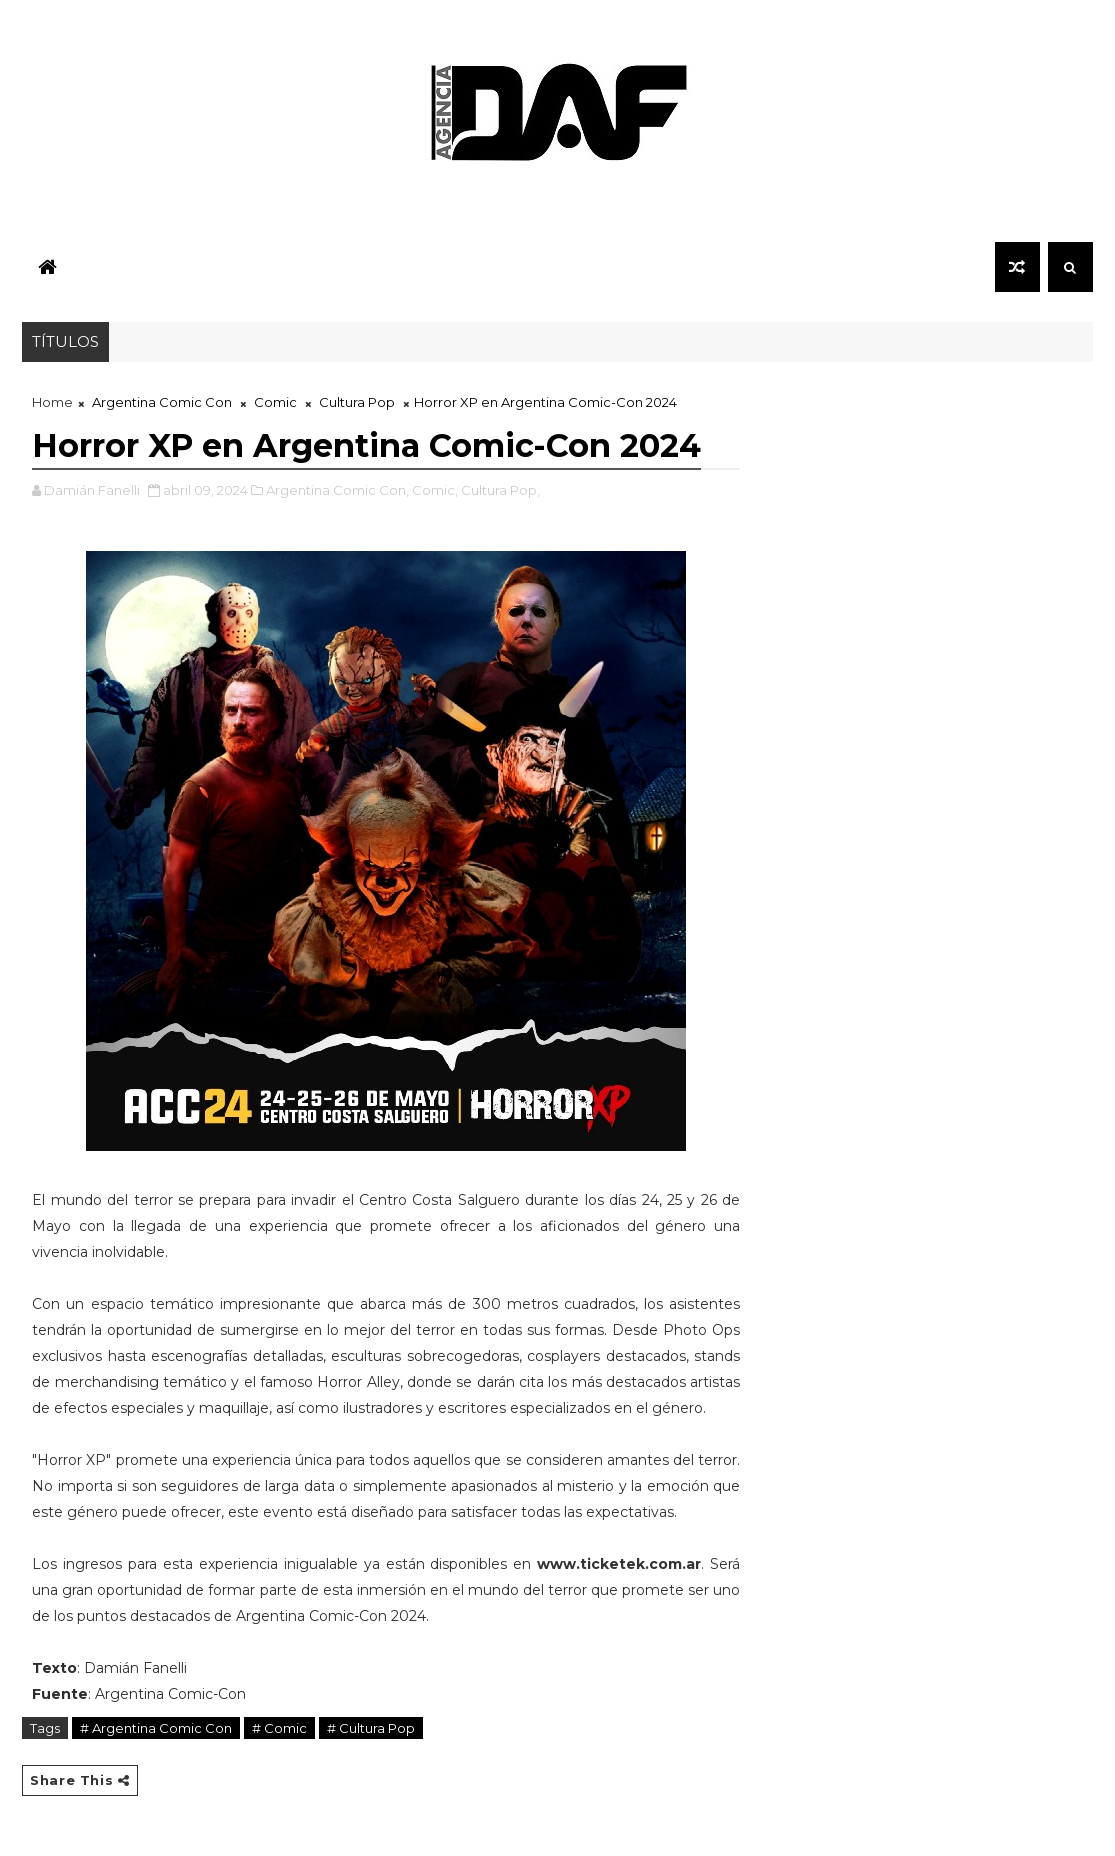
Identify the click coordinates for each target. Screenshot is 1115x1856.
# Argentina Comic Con (156, 1728)
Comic (275, 402)
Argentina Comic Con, (337, 490)
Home (52, 402)
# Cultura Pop (371, 1728)
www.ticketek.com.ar (619, 1564)
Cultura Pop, (500, 490)
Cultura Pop (357, 402)
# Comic (279, 1728)
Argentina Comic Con (162, 402)
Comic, (435, 490)
